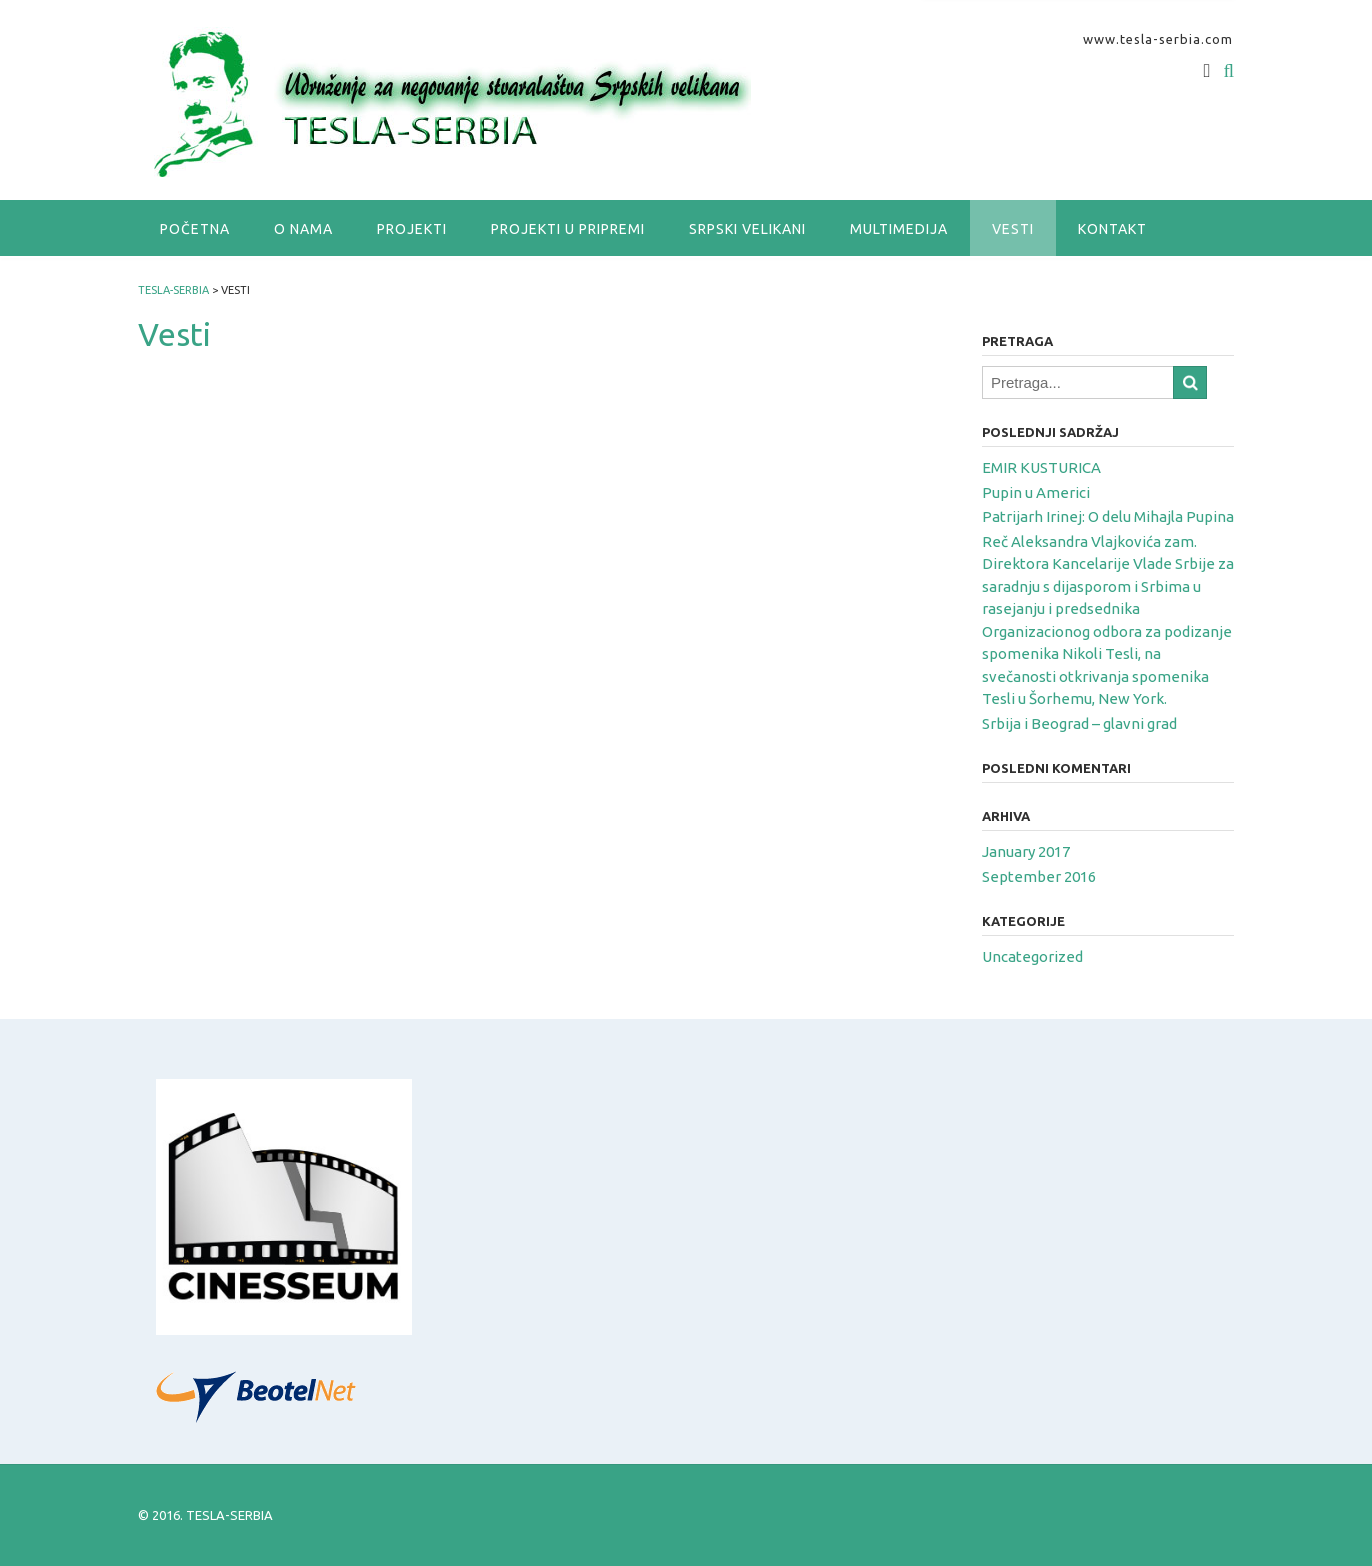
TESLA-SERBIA (229, 1515)
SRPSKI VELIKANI (747, 229)
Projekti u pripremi (568, 229)
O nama (303, 229)
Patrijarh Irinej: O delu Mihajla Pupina (1108, 516)
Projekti (412, 229)
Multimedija (899, 229)
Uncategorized (1032, 956)
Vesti (1013, 229)
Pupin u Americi (1036, 492)
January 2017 (1026, 851)
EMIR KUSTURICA (1041, 467)
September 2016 (1039, 876)
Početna (195, 229)
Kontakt (1112, 229)
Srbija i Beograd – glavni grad (1079, 723)
